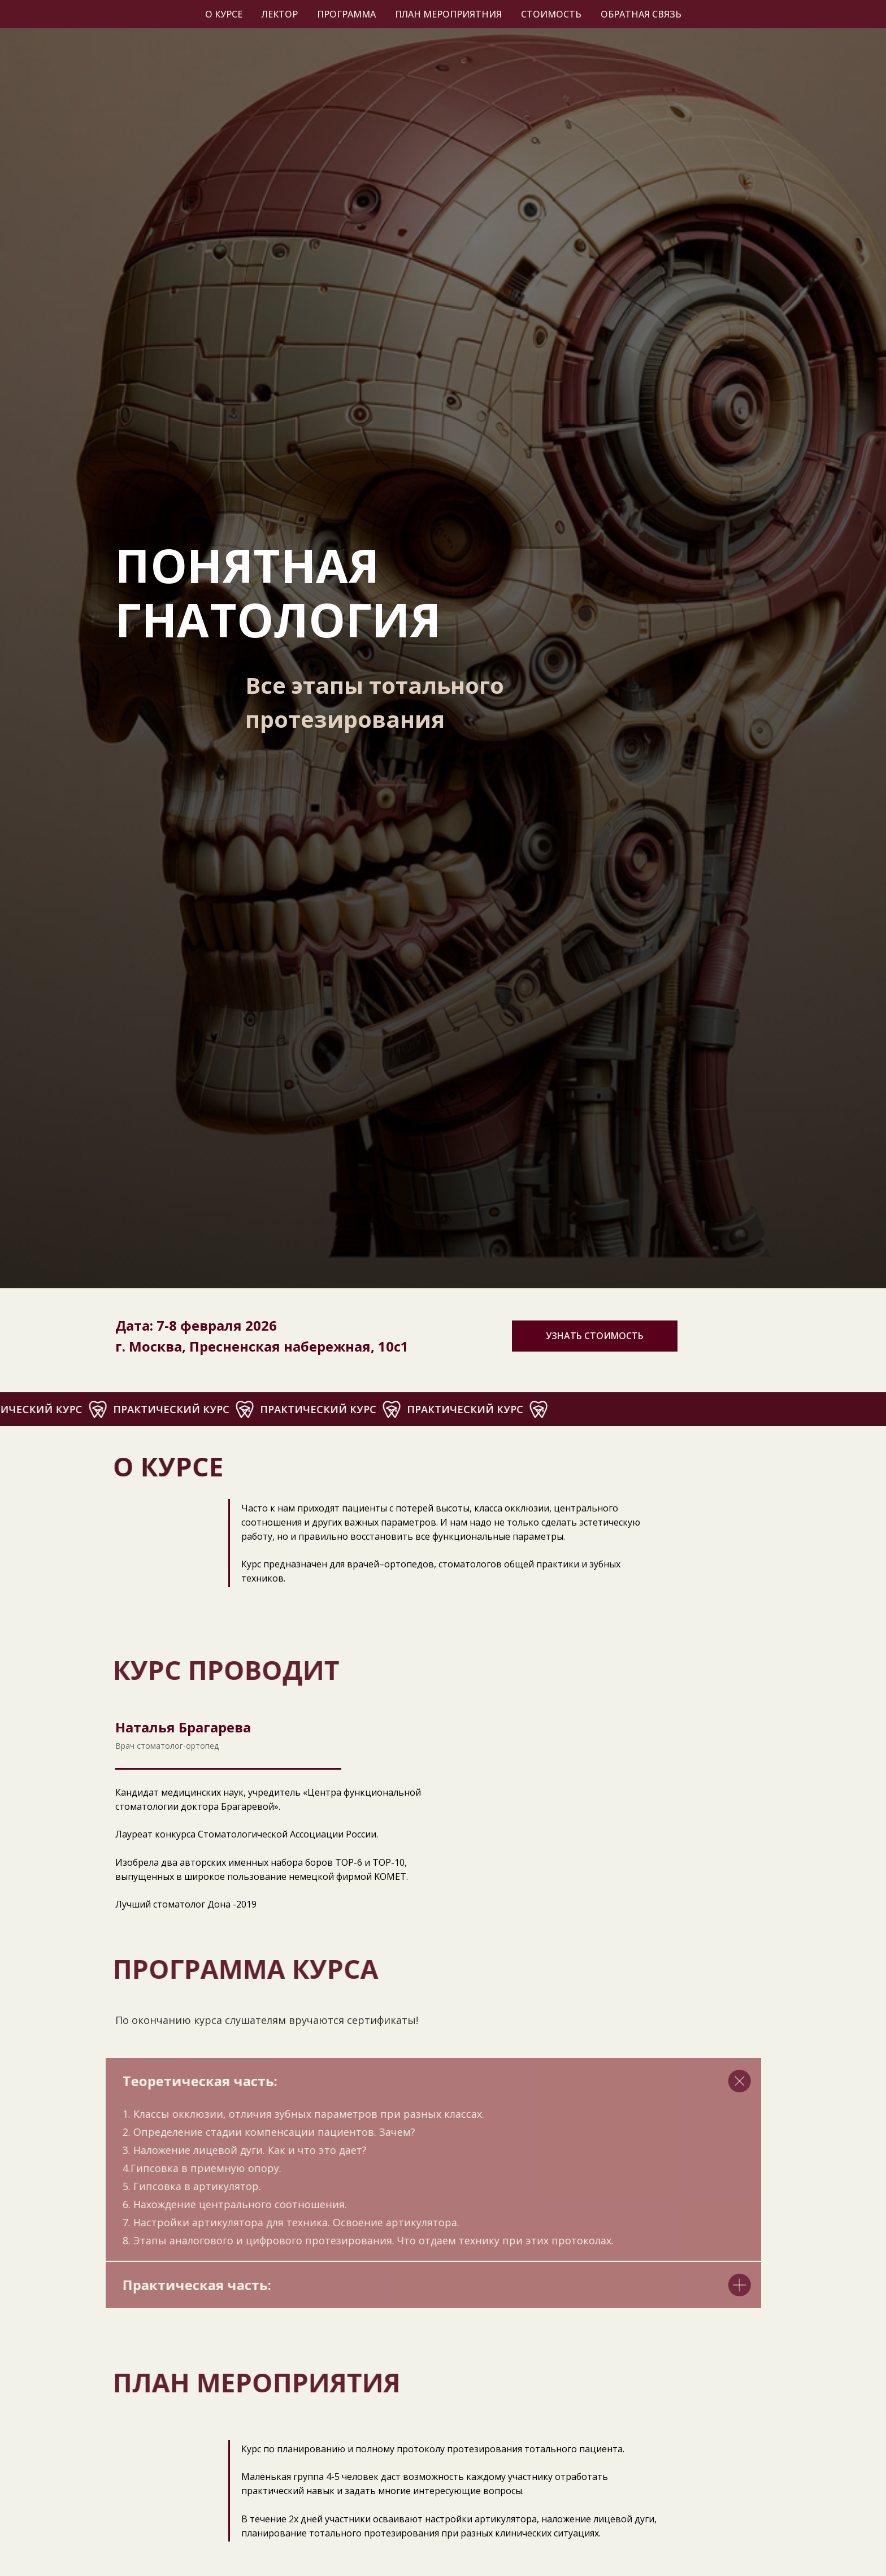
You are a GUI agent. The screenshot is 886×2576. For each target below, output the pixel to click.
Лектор (280, 14)
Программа (346, 14)
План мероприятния (448, 14)
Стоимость (551, 14)
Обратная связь (641, 14)
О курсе (223, 14)
